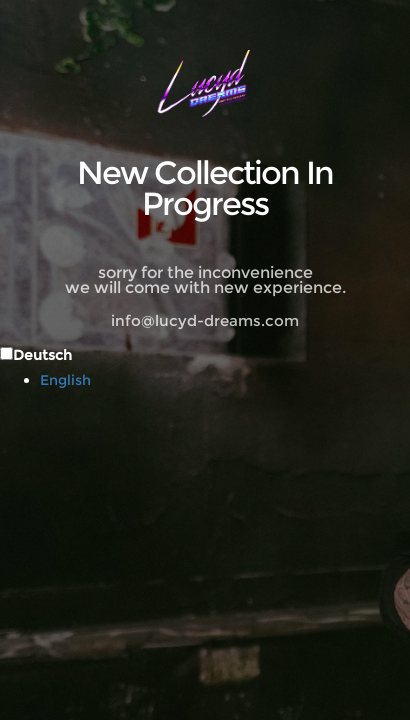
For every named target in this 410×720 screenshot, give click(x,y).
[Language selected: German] (205, 366)
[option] (225, 380)
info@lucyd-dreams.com (205, 321)
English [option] (65, 380)
